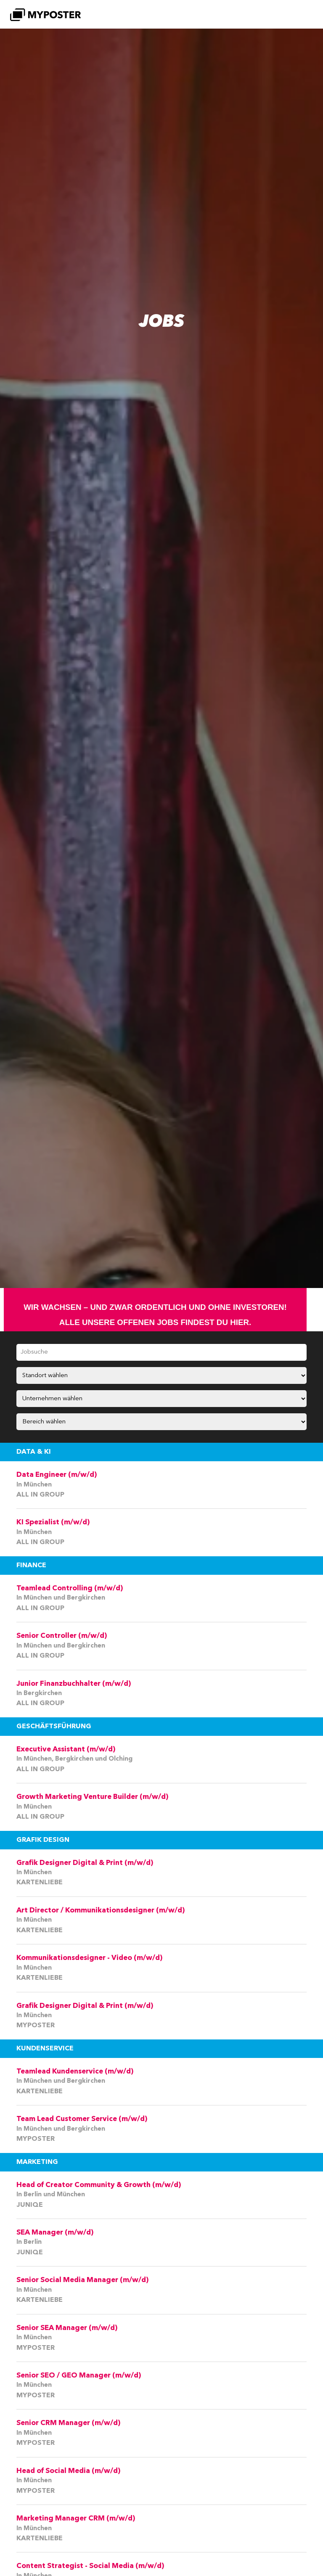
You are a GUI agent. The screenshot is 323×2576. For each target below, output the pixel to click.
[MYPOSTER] (45, 14)
